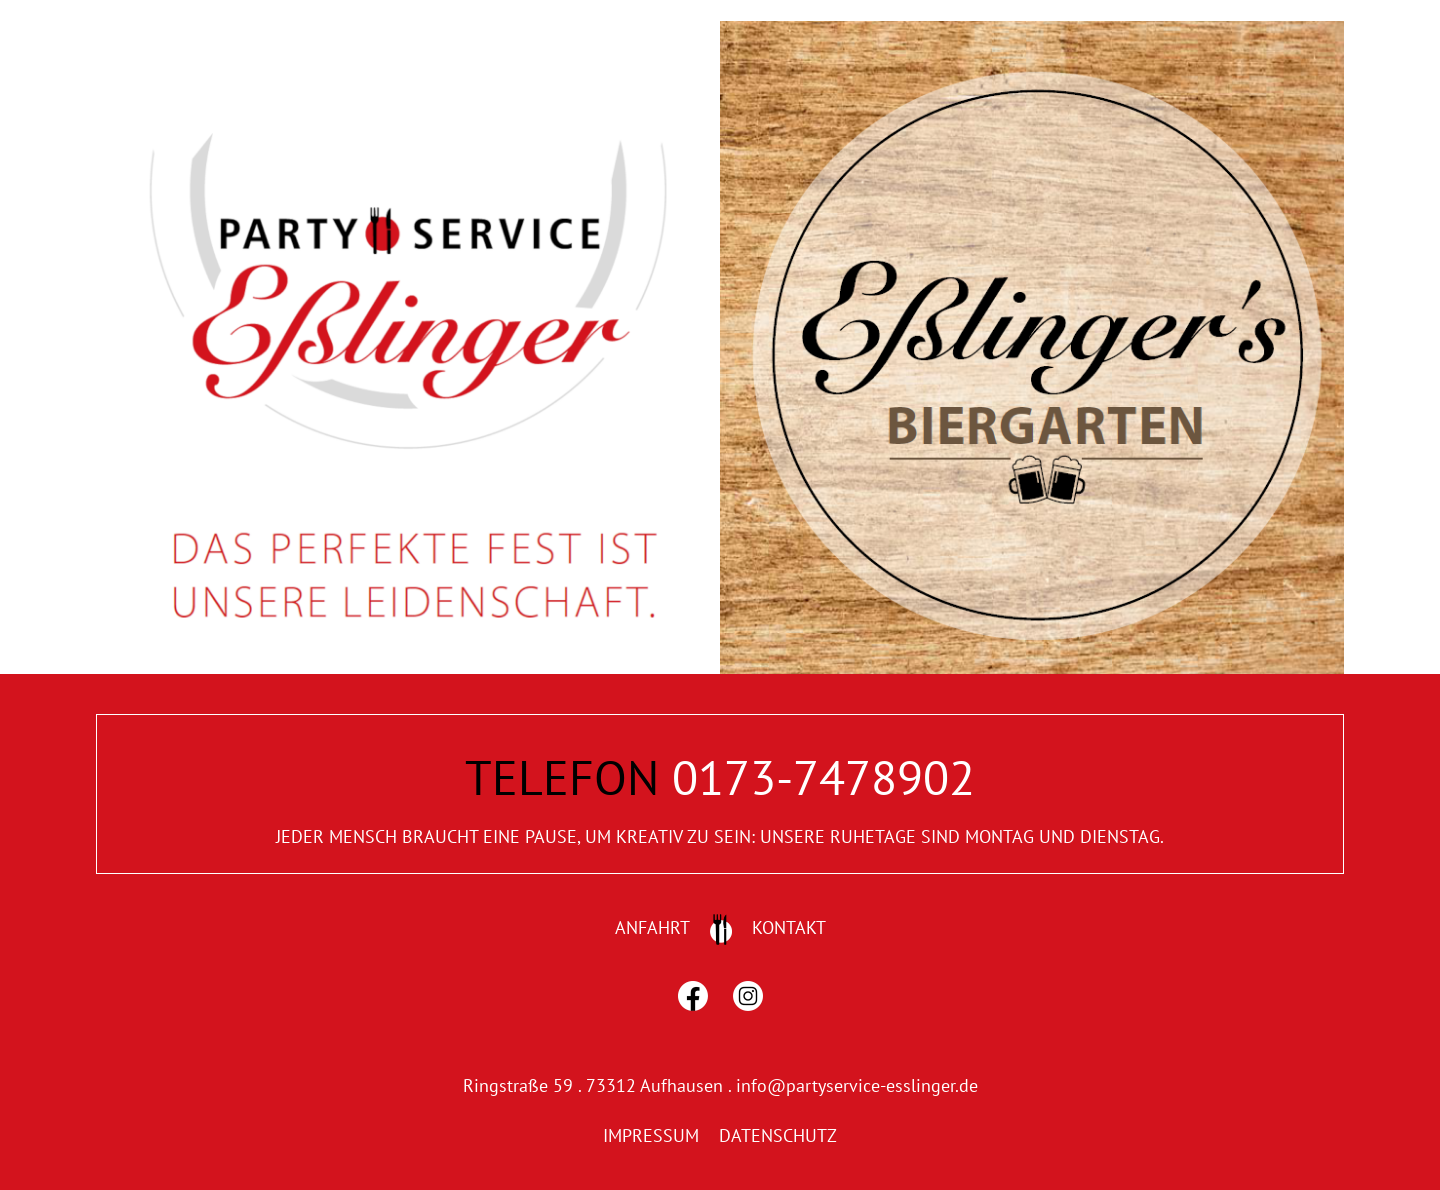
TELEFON (562, 777)
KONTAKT (789, 927)
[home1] (408, 29)
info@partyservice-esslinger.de (857, 1085)
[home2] (1032, 29)
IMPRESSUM (651, 1135)
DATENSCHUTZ (778, 1135)
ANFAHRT (652, 927)
